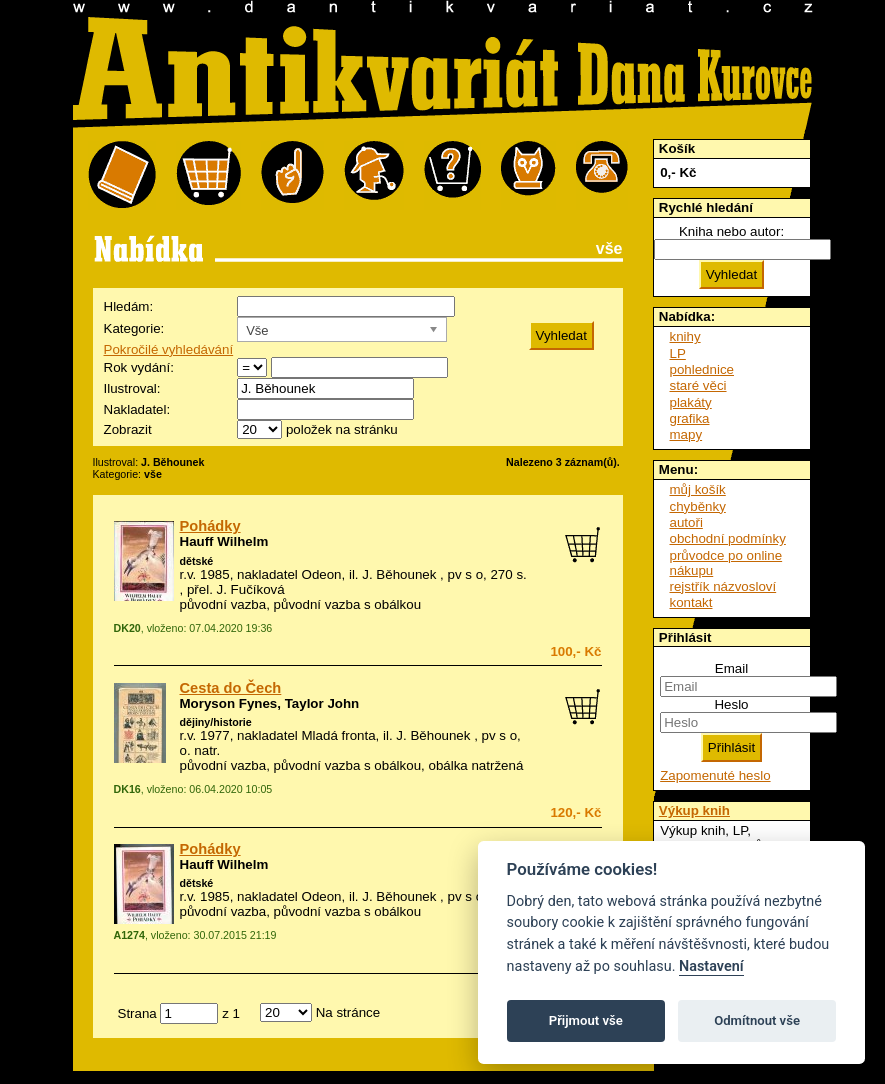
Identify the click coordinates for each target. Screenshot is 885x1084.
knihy (685, 336)
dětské (197, 561)
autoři (686, 522)
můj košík (698, 489)
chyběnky (698, 506)
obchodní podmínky (728, 538)
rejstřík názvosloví (723, 586)
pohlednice (702, 369)
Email (731, 668)
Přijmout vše (586, 1020)
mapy (686, 434)
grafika (690, 418)
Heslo (731, 704)
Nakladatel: (137, 409)
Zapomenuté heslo (715, 775)
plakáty (691, 402)
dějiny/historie (216, 722)
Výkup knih (694, 810)
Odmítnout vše (757, 1020)
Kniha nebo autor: (731, 231)
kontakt (691, 602)
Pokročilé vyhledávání (169, 349)
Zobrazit (128, 429)
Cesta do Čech (231, 688)
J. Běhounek (399, 574)
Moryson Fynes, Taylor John (270, 703)
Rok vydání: (139, 367)
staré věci (698, 385)
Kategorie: (134, 328)
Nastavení (711, 966)
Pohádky (210, 526)
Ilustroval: (132, 388)
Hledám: (129, 306)
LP (678, 353)
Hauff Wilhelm (224, 541)
